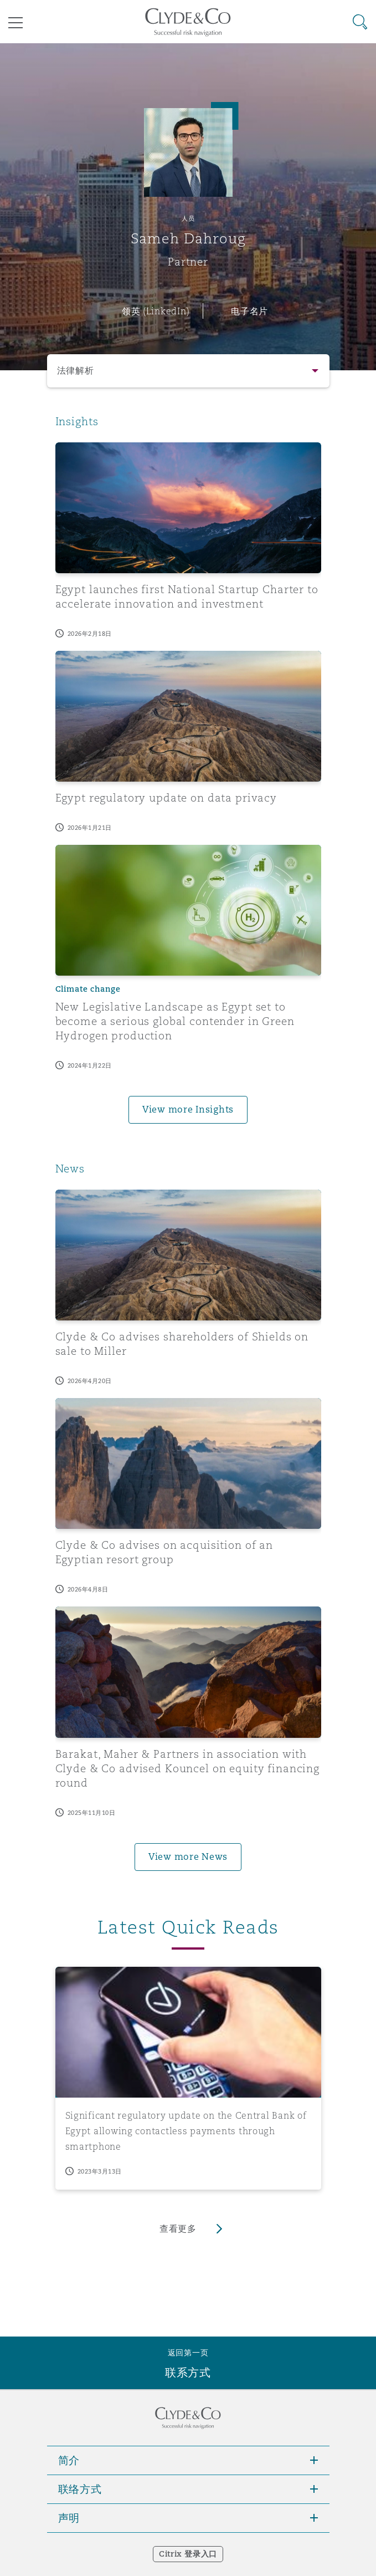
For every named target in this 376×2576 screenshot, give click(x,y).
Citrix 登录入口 (188, 2554)
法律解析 (75, 370)
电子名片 (249, 311)
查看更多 (178, 2229)
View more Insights (188, 1109)
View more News (188, 1857)
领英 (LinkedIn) (156, 311)
